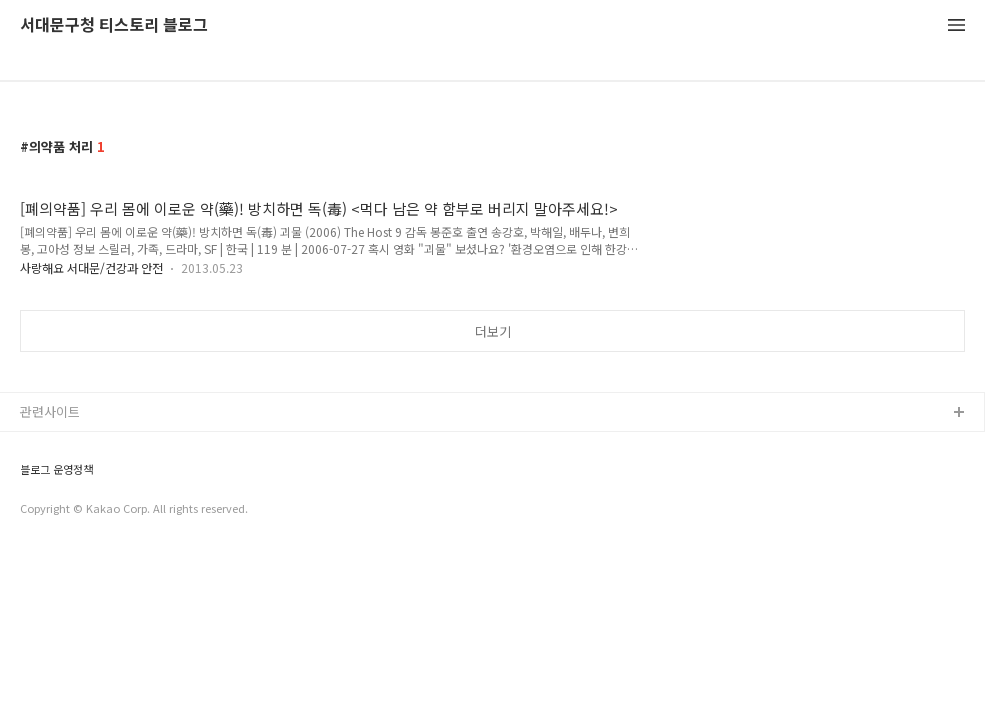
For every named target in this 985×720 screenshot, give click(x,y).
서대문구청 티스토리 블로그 (114, 25)
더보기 (493, 331)
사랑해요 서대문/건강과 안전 (91, 267)
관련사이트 (50, 411)
